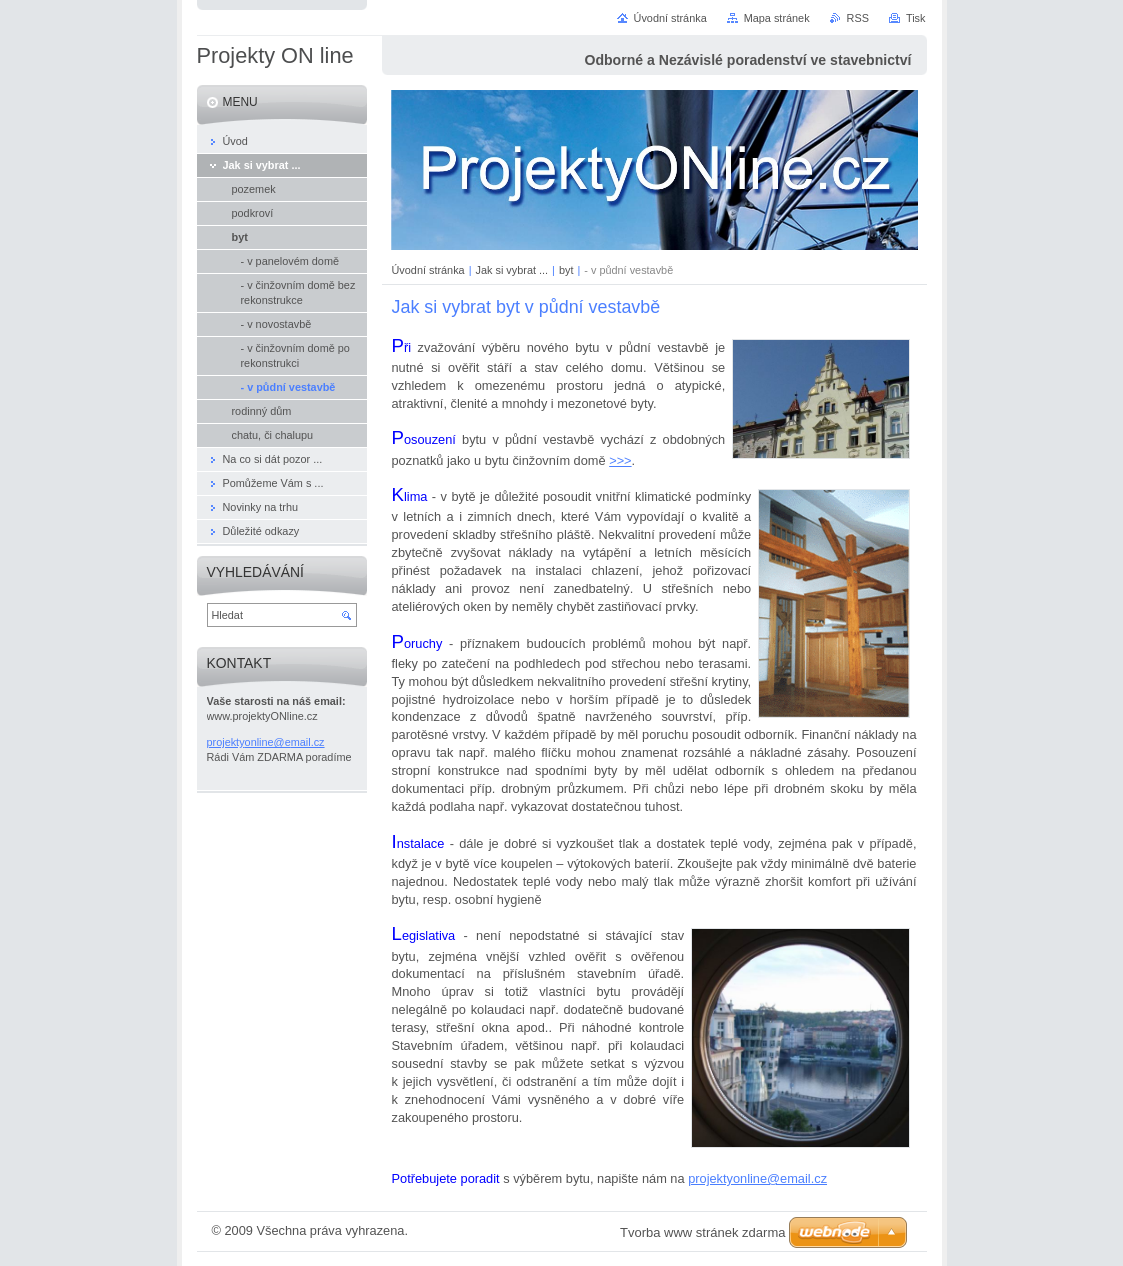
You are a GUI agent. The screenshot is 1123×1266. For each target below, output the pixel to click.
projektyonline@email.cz (757, 1178)
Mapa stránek (777, 18)
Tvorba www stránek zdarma (702, 1232)
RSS (858, 18)
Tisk (916, 18)
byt (566, 270)
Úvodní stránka (428, 270)
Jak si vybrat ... (512, 270)
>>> (620, 460)
